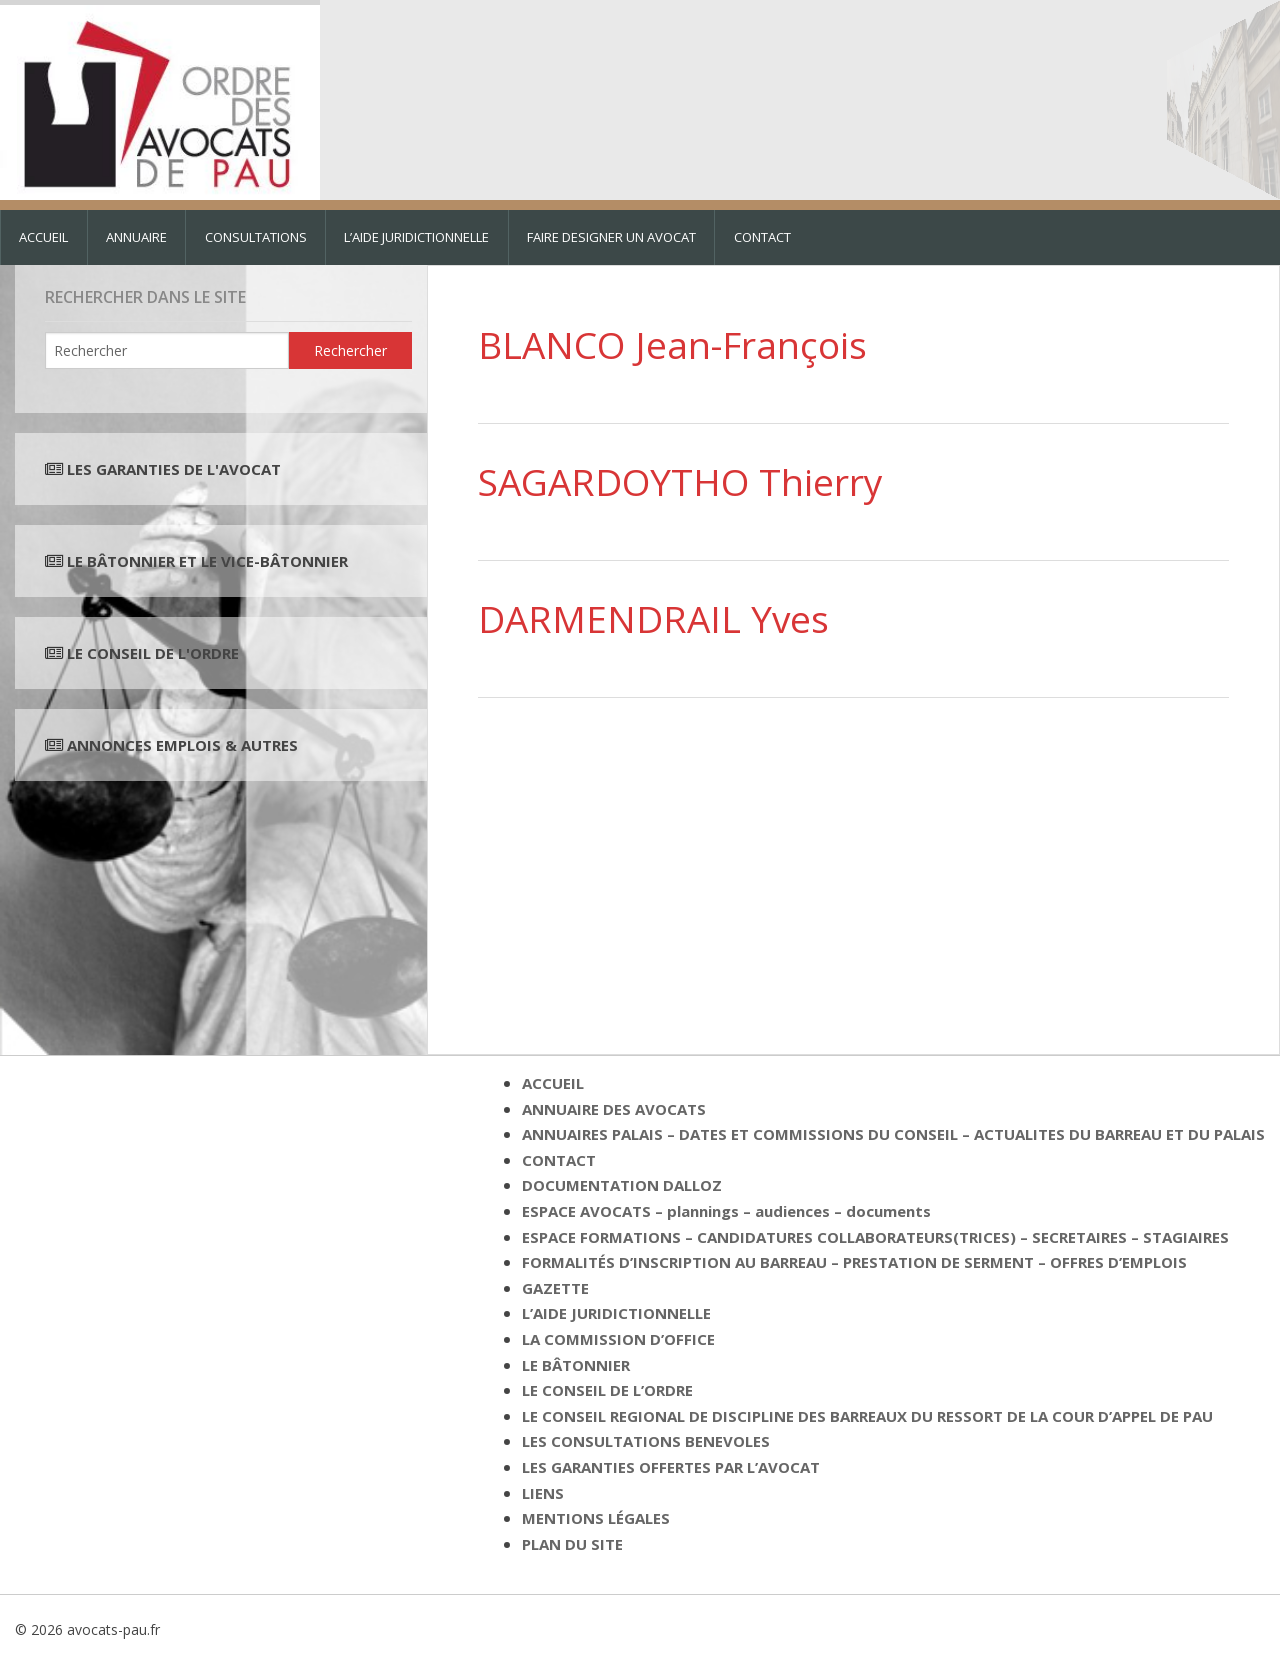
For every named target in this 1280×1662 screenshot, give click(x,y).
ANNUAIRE (136, 237)
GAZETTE (555, 1288)
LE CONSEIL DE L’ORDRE (607, 1390)
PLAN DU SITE (572, 1544)
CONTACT (762, 237)
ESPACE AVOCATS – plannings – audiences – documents (726, 1211)
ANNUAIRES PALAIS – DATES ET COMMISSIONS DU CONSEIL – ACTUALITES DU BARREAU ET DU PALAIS (893, 1134)
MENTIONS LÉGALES (596, 1518)
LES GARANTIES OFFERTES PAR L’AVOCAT (671, 1467)
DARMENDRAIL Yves (653, 618)
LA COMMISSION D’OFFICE (618, 1339)
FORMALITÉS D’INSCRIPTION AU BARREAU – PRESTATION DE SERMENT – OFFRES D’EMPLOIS (854, 1262)
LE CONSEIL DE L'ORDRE (151, 653)
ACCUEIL (43, 237)
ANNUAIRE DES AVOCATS (614, 1109)
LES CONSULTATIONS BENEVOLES (646, 1441)
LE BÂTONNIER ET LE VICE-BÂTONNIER (205, 561)
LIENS (543, 1493)
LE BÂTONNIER (576, 1365)
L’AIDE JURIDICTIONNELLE (416, 237)
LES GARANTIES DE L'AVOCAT (174, 469)
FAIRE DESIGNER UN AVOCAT (611, 237)
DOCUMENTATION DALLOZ (622, 1185)
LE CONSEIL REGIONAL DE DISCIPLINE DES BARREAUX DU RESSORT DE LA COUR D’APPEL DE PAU (867, 1416)
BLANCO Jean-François (672, 344)
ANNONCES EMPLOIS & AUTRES (182, 745)
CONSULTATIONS (256, 237)
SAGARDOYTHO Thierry (680, 481)
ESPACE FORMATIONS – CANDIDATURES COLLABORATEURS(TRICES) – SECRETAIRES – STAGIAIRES (875, 1237)
